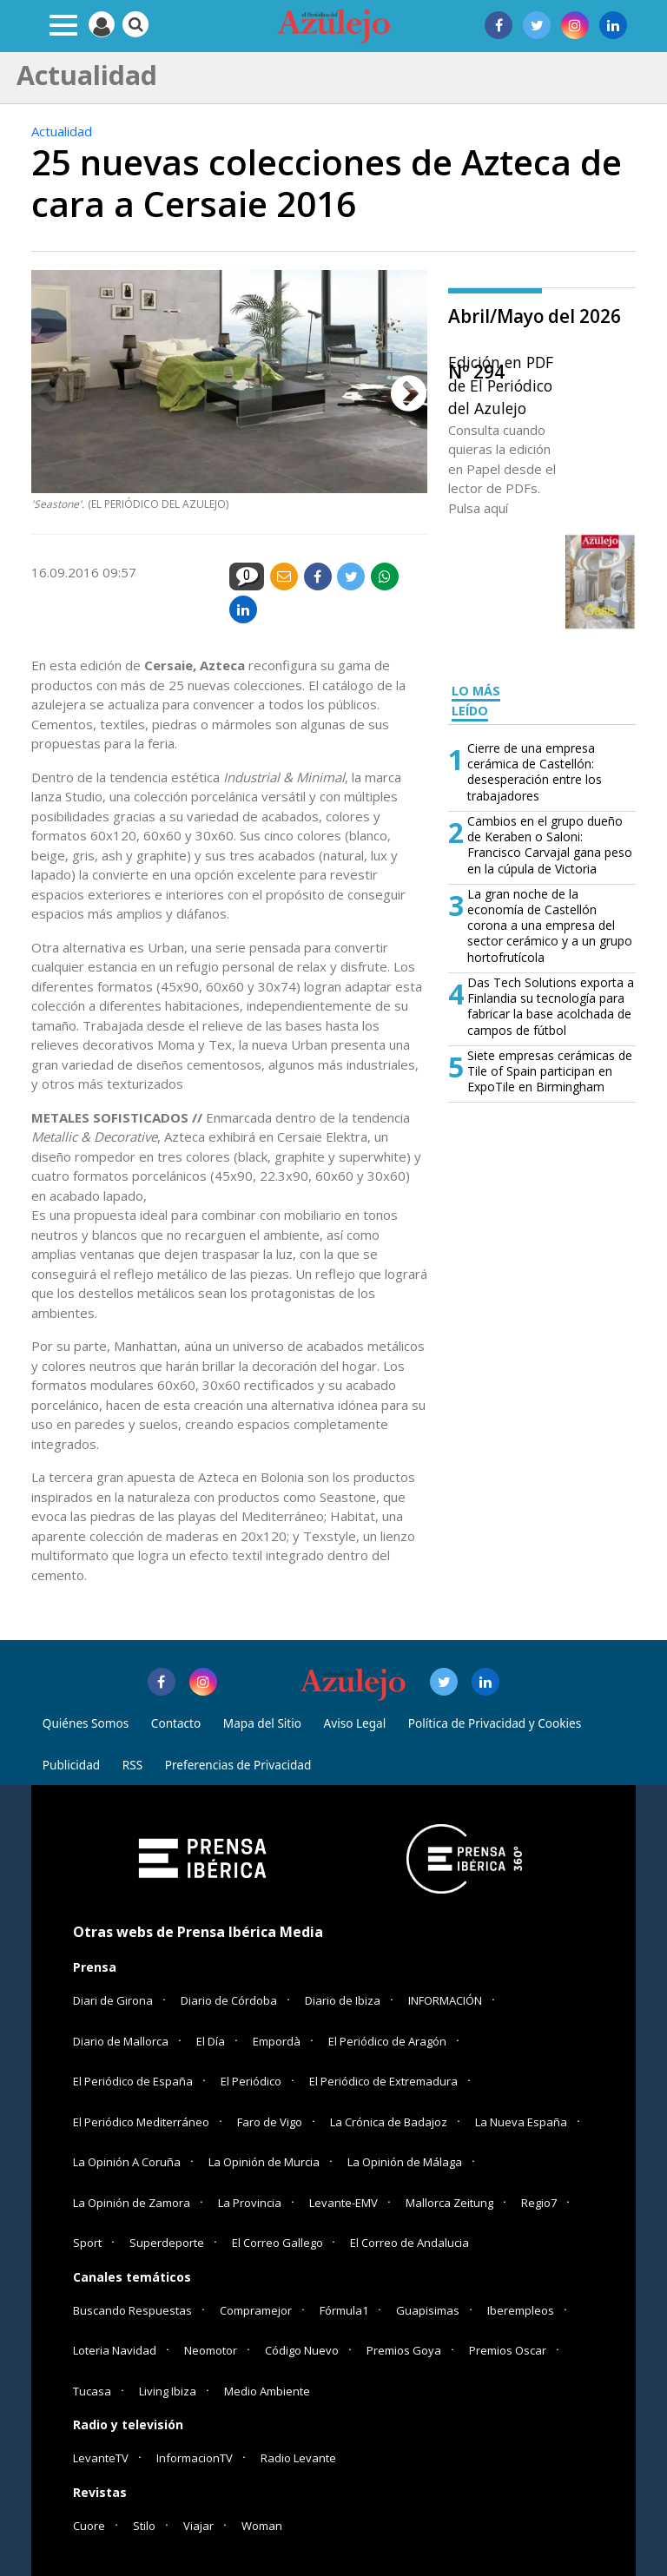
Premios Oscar (507, 2350)
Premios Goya (404, 2350)
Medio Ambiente (267, 2391)
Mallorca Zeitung (449, 2202)
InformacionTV (194, 2458)
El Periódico (251, 2081)
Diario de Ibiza (342, 2000)
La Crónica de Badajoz (388, 2122)
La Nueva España (521, 2122)
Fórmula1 (344, 2310)
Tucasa (92, 2391)
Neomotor (210, 2350)
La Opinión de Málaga (404, 2162)
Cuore (89, 2525)
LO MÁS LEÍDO (476, 700)
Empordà (276, 2041)
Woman (261, 2525)
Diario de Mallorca (120, 2041)
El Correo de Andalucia (409, 2242)
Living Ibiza (167, 2391)
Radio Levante (298, 2458)
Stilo (144, 2525)
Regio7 (539, 2202)
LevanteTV (101, 2458)
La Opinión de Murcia (264, 2162)
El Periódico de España (133, 2081)
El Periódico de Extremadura (383, 2081)
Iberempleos (520, 2310)
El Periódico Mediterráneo (141, 2122)
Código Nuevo (302, 2350)
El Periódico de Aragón (387, 2041)
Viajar (198, 2525)
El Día (210, 2041)
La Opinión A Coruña (127, 2162)
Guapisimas (427, 2310)
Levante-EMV (343, 2202)
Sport (87, 2242)
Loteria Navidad (114, 2350)
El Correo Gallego (279, 2242)
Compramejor (256, 2310)
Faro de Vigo (269, 2122)
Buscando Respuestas (132, 2310)
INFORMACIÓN (445, 2000)
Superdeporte (166, 2242)
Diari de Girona (113, 2000)
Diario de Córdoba (229, 2000)
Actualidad (61, 131)
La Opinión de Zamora (131, 2202)
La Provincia (249, 2202)
